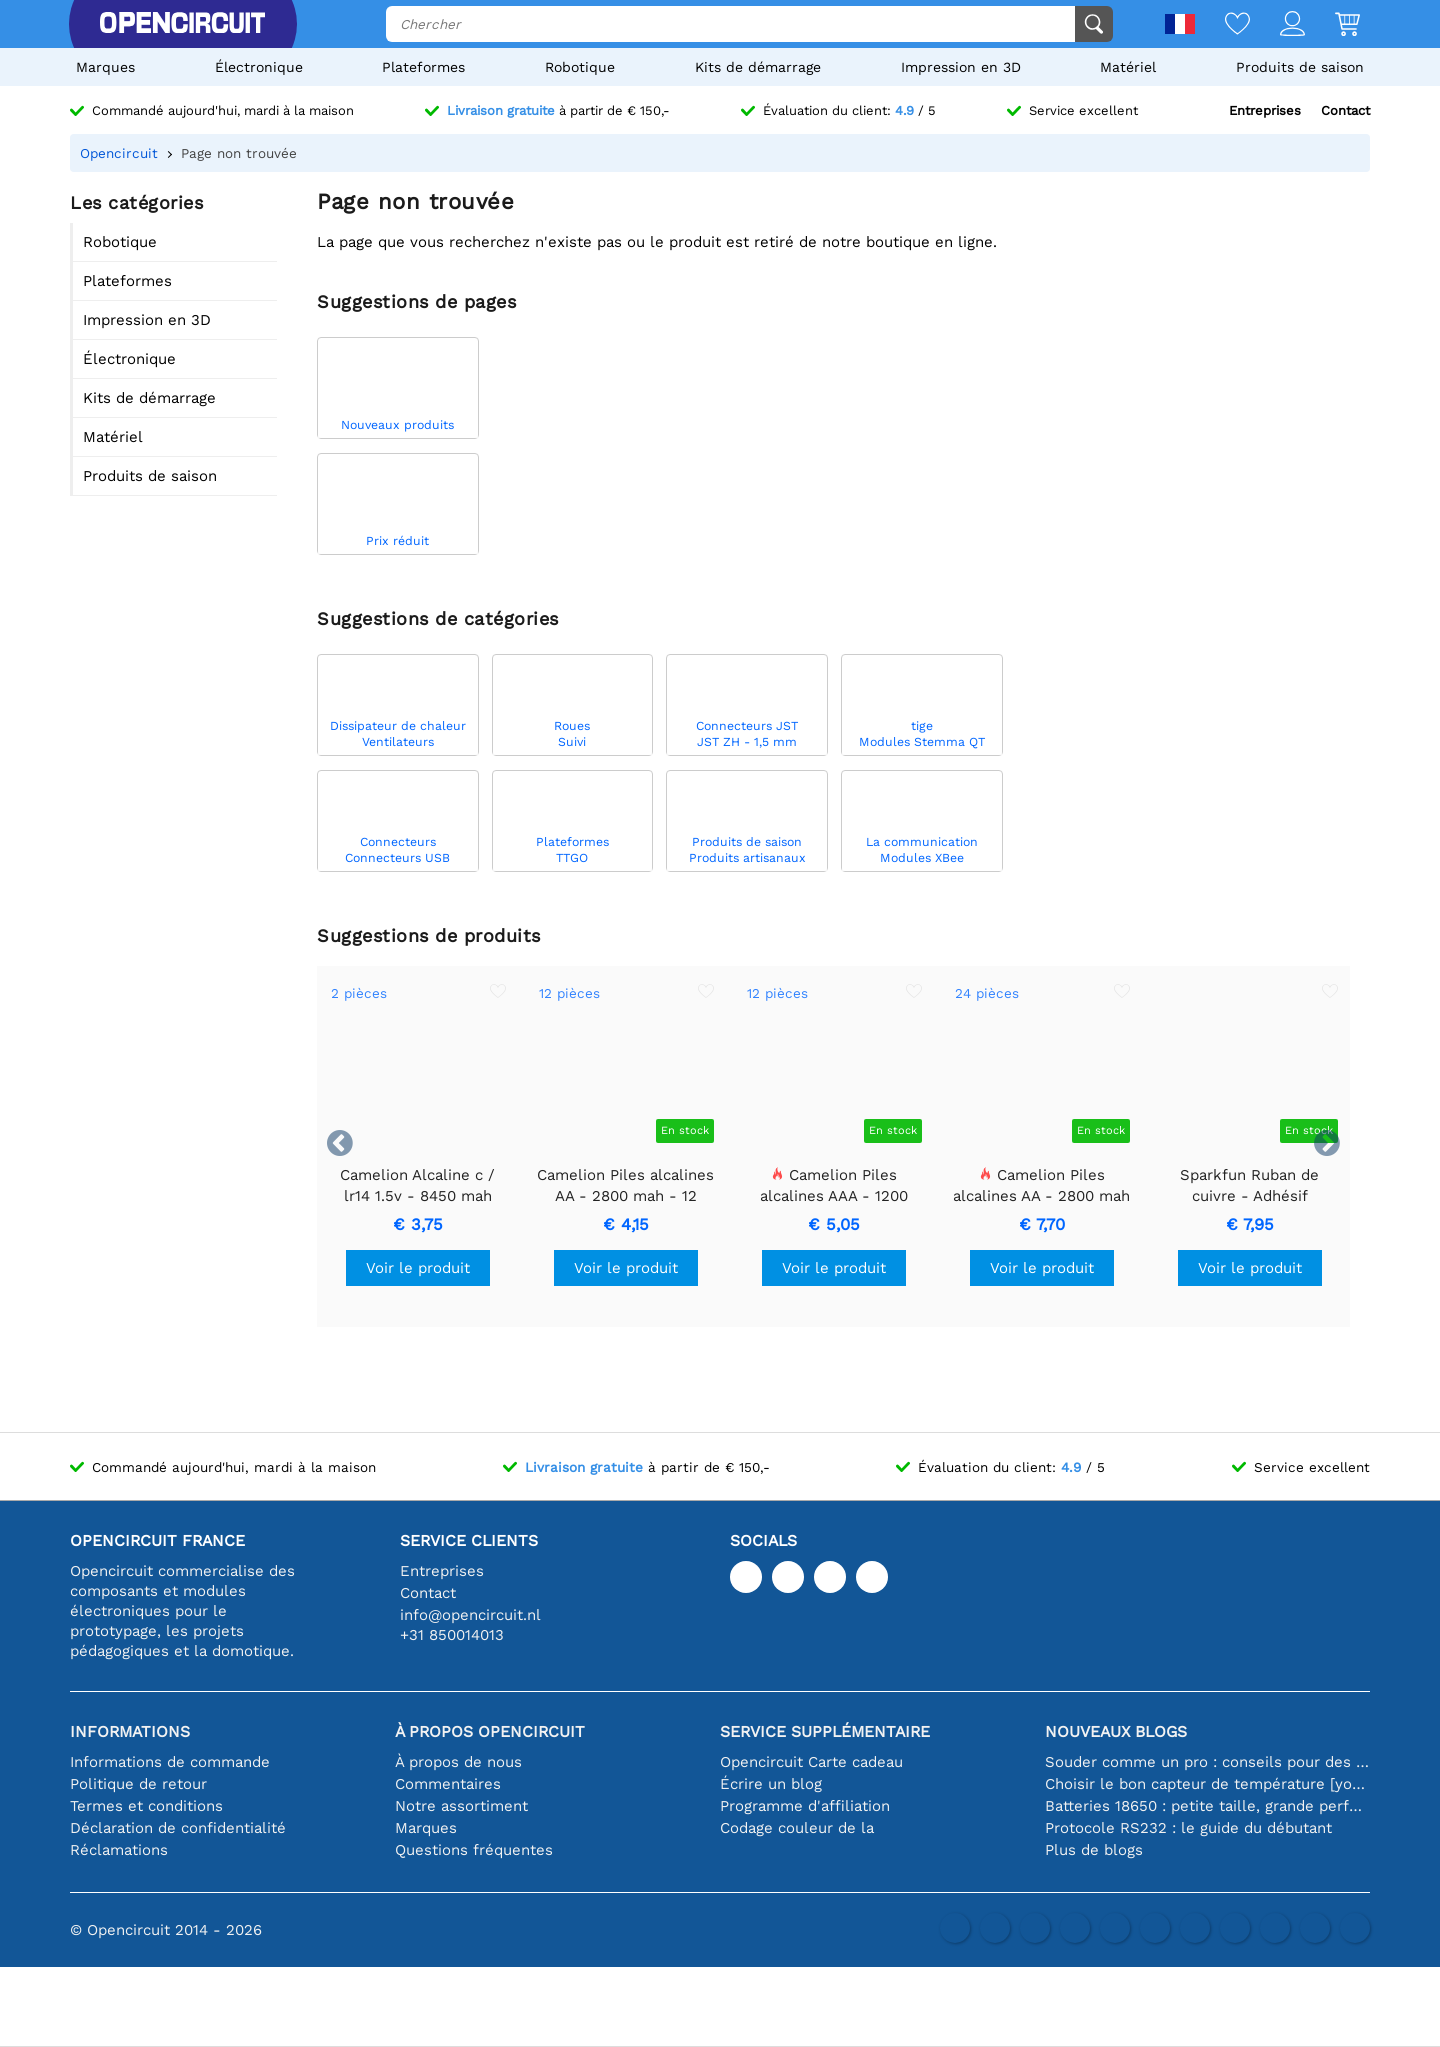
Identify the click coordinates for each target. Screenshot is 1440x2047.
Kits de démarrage (758, 67)
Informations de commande (170, 1762)
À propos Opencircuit (490, 1731)
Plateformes (423, 67)
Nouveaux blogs (1116, 1731)
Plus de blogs (1094, 1850)
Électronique (259, 67)
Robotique (580, 67)
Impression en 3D (961, 67)
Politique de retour (138, 1784)
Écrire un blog (771, 1784)
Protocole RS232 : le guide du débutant (1188, 1828)
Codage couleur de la (797, 1828)
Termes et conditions (146, 1806)
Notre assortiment (461, 1806)
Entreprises (1265, 110)
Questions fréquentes (474, 1850)
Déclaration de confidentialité (178, 1828)
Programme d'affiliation (805, 1806)
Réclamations (119, 1850)
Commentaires (448, 1784)
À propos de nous (458, 1762)
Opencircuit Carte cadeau (811, 1762)
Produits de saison (1300, 67)
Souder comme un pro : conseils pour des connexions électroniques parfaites (1207, 1762)
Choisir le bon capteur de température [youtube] (1207, 1784)
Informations (130, 1731)
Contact (1345, 110)
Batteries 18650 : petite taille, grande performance (1207, 1806)
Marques (105, 67)
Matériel (1128, 67)
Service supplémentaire (825, 1731)
